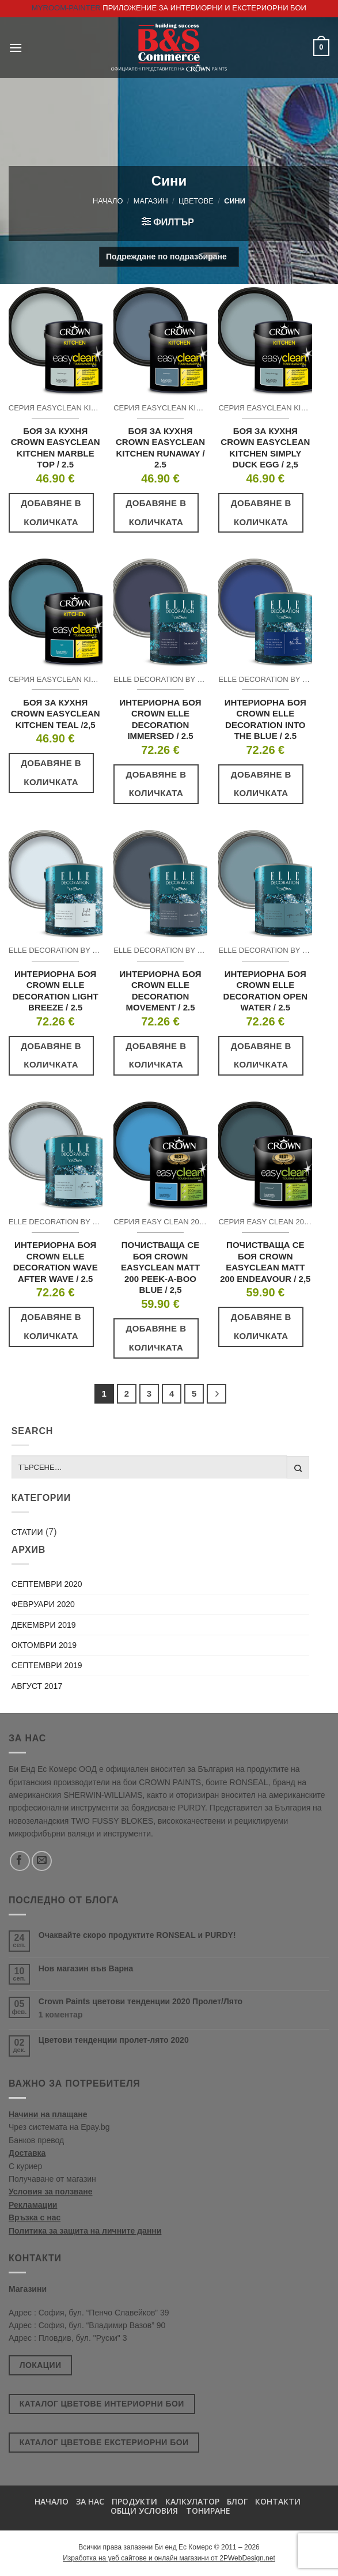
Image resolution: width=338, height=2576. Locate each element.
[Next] (216, 1394)
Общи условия (144, 2510)
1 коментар (82, 2015)
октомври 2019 (44, 1645)
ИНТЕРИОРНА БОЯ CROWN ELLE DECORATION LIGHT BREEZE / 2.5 (55, 991)
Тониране (208, 2510)
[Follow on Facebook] (20, 1861)
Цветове (196, 201)
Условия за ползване (51, 2191)
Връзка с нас (34, 2217)
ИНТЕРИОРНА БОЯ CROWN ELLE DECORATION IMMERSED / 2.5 (160, 719)
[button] (15, 47)
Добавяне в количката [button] (51, 512)
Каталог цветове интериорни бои (102, 2403)
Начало (108, 201)
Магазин (151, 201)
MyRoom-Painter (66, 7)
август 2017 (37, 1686)
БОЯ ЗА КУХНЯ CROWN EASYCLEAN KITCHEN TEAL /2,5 (55, 713)
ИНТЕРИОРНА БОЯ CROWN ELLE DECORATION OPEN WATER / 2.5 (265, 991)
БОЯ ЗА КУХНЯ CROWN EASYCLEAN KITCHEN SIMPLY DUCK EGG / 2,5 (265, 448)
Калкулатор (192, 2501)
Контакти (278, 2501)
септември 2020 (47, 1584)
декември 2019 (44, 1625)
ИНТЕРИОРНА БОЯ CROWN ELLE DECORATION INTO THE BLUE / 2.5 (265, 719)
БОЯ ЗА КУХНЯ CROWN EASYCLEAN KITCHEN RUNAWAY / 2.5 (160, 448)
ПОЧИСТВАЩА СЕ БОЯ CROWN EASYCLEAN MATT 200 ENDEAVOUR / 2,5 (265, 1262)
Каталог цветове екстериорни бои (104, 2442)
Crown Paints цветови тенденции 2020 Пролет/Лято (140, 2001)
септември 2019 (47, 1665)
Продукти (134, 2501)
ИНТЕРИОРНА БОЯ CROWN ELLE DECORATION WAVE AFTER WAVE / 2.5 (55, 1262)
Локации (41, 2365)
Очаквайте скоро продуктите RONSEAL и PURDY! (137, 1935)
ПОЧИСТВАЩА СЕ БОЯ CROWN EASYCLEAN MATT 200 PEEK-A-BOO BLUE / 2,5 (160, 1267)
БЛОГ (237, 2501)
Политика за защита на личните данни (85, 2230)
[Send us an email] (42, 1861)
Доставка (27, 2153)
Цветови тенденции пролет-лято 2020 (114, 2040)
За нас (90, 2501)
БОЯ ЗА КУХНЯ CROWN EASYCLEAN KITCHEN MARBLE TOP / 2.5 (55, 448)
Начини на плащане (48, 2114)
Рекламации (33, 2204)
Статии (27, 1532)
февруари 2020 (43, 1604)
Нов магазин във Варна (86, 1968)
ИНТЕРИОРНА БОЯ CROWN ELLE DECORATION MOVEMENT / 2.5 (160, 991)
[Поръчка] (168, 257)
